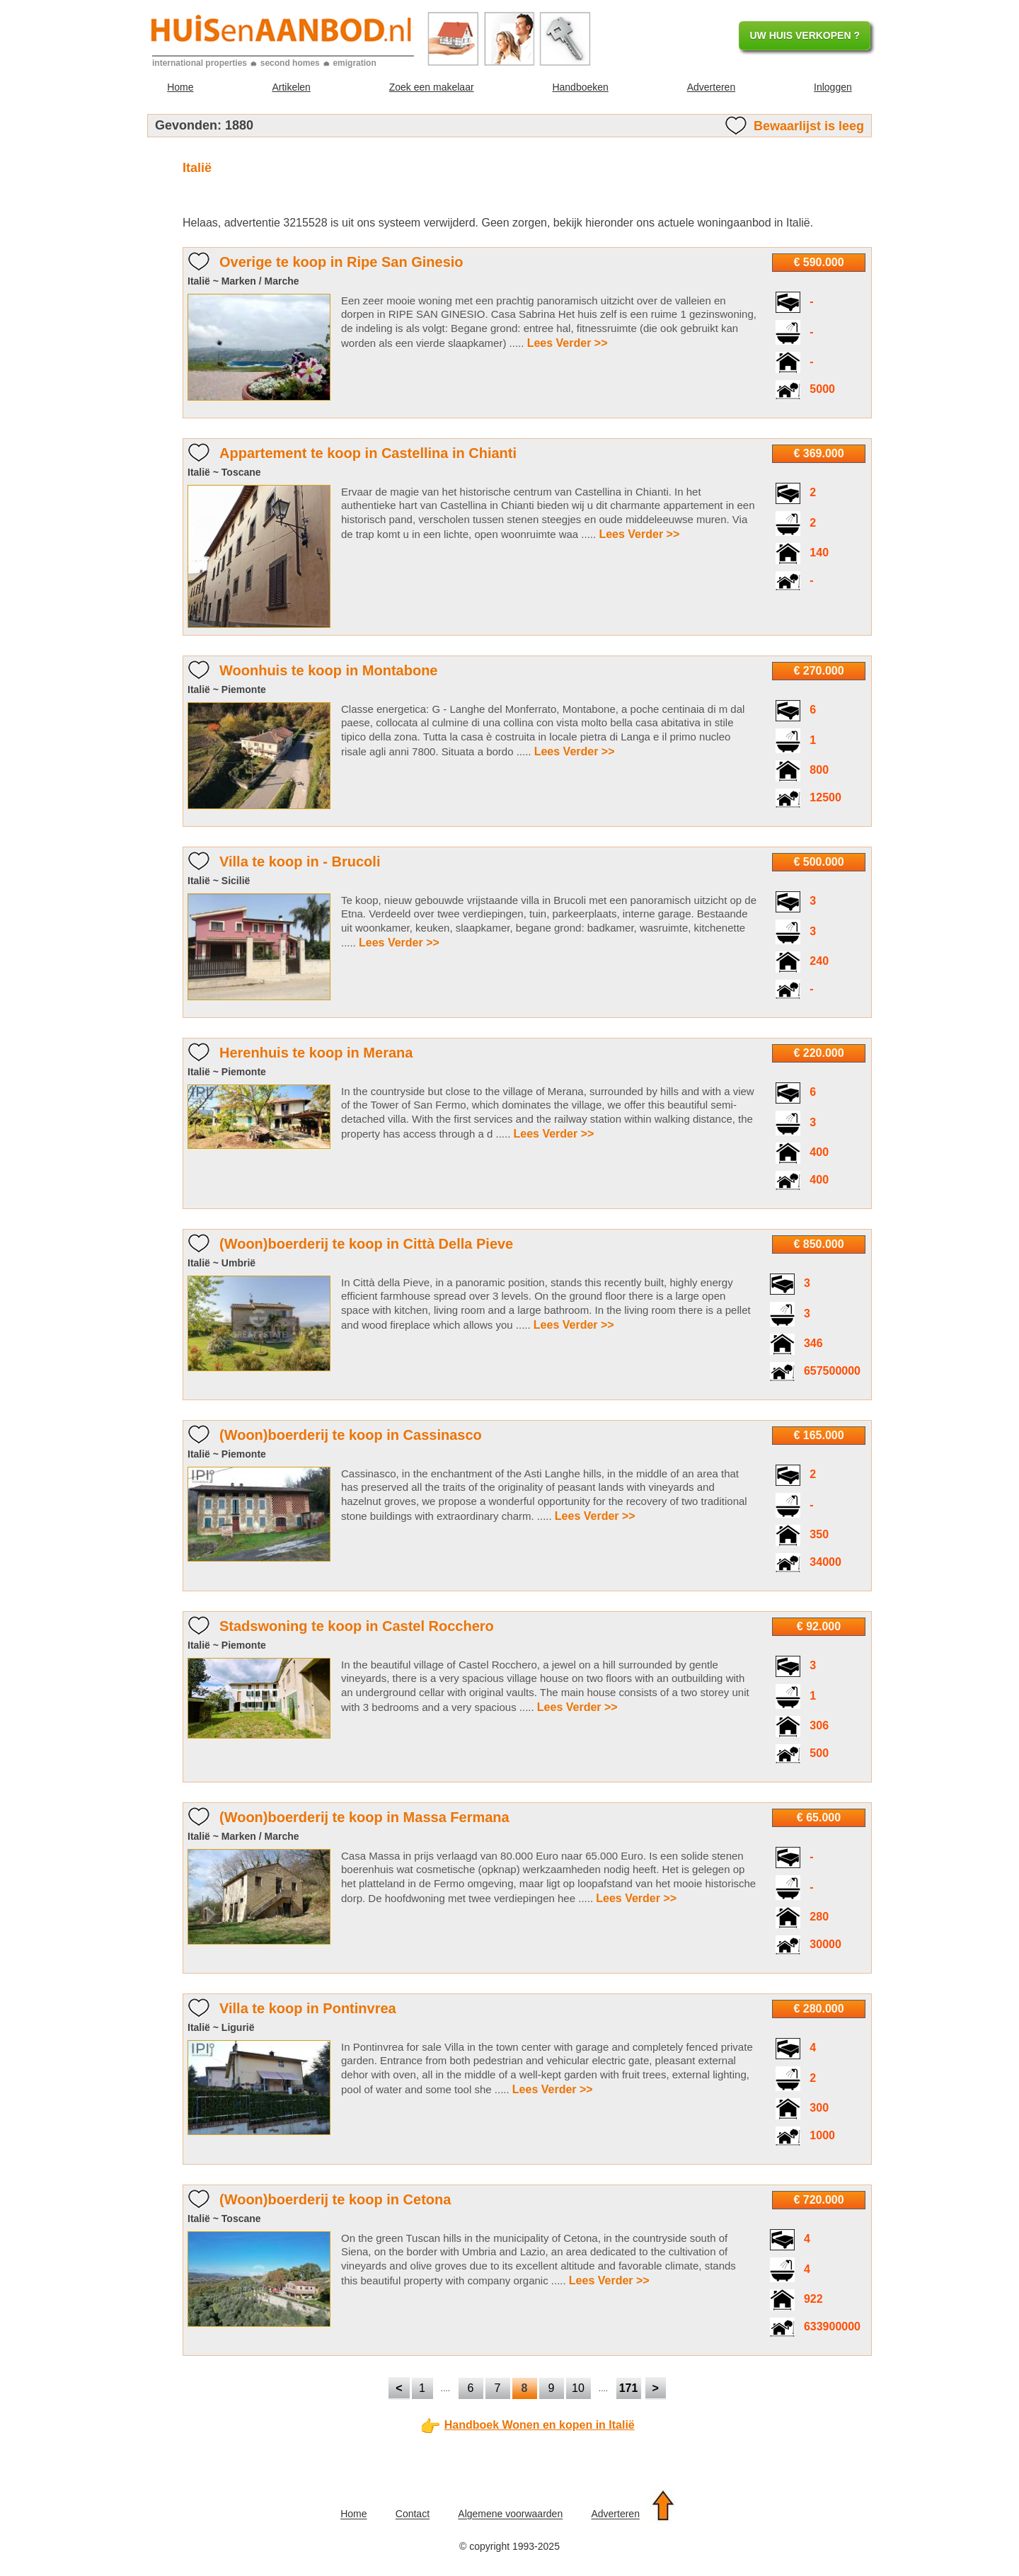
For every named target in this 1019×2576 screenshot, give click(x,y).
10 (578, 2388)
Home (180, 87)
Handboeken (580, 87)
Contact (413, 2514)
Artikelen (291, 87)
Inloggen (833, 87)
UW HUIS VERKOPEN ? (804, 35)
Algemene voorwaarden (510, 2514)
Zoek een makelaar (431, 87)
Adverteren (711, 87)
